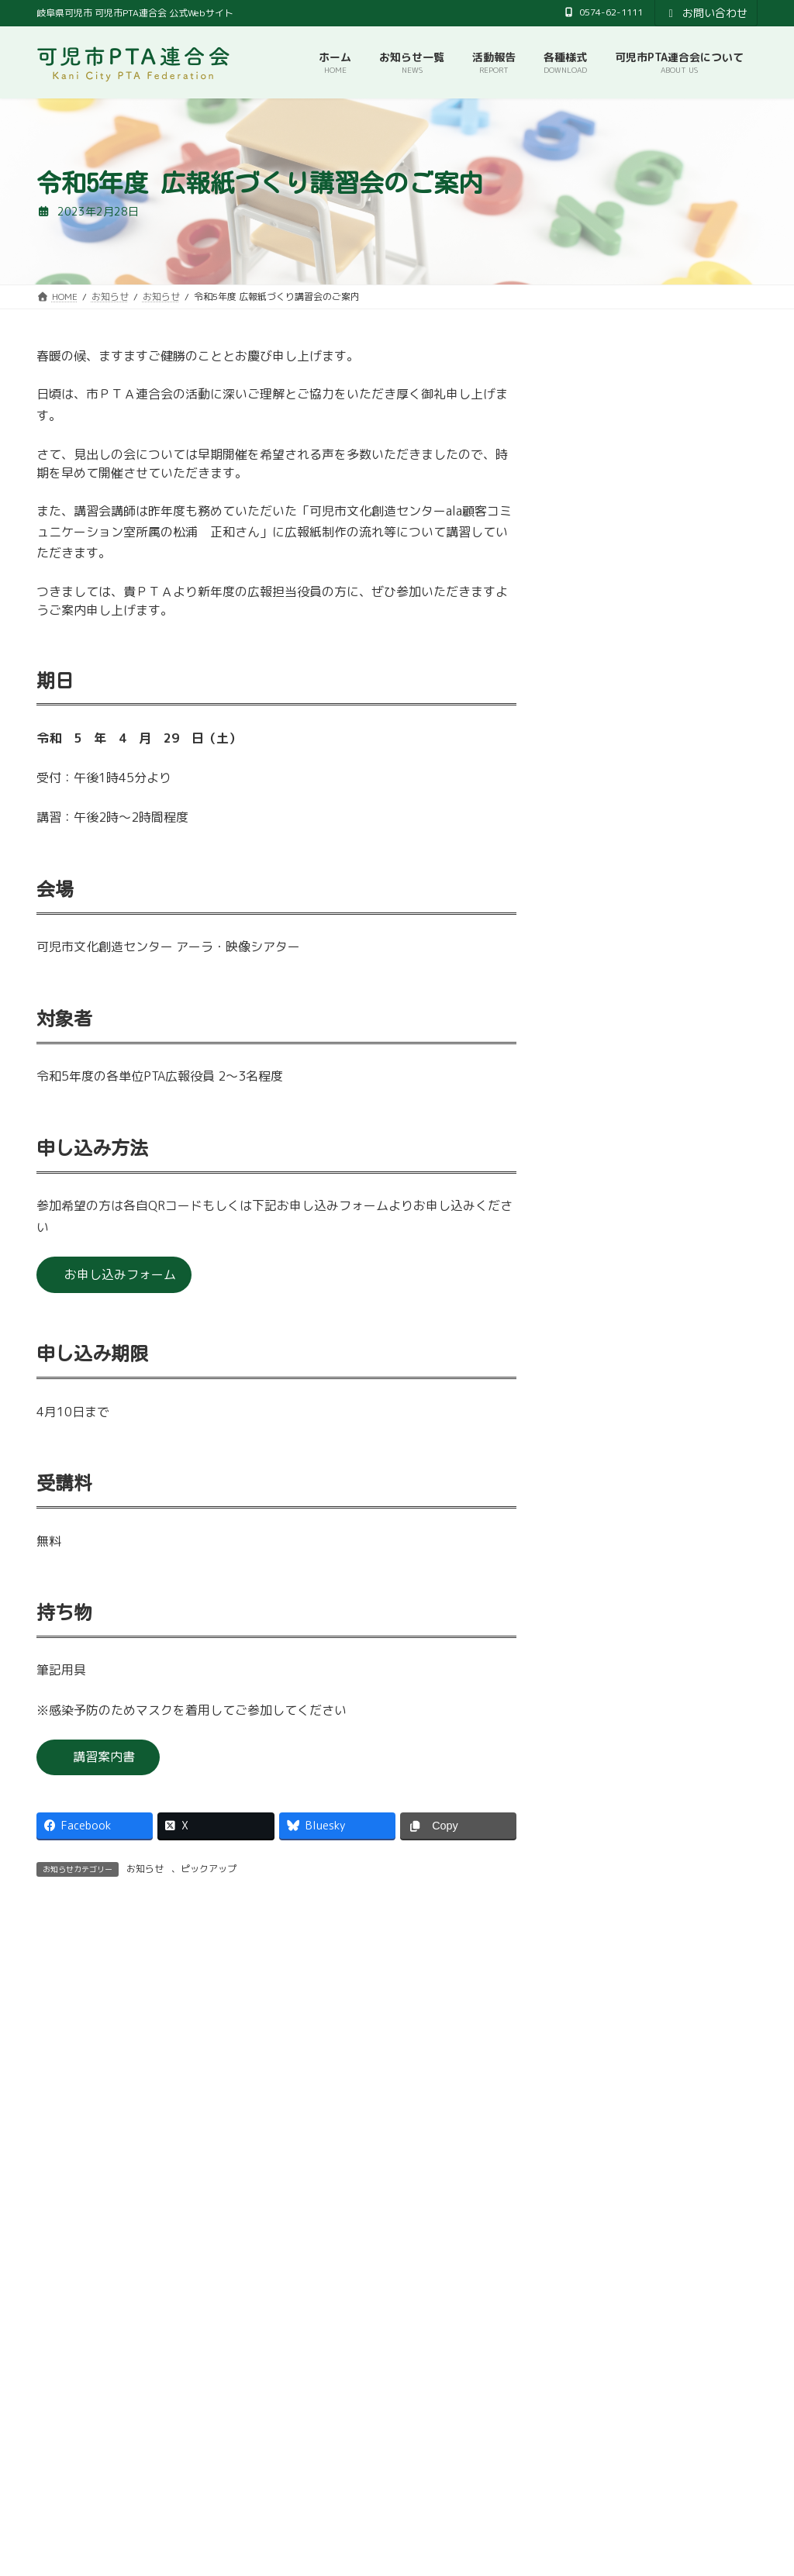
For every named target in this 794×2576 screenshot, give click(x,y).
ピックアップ (208, 1868)
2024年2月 (596, 921)
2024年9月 (596, 764)
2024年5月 (596, 858)
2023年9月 (596, 1047)
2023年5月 (596, 1141)
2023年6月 (596, 1109)
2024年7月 (596, 826)
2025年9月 (596, 543)
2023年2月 (596, 1204)
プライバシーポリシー (471, 2418)
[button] (212, 2284)
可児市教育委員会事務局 (335, 2418)
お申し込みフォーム (120, 1274)
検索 (720, 2483)
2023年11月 (599, 984)
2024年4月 (596, 889)
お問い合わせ (706, 12)
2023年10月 (599, 1016)
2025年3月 (596, 669)
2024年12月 (599, 701)
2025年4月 (596, 638)
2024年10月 (599, 732)
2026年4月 (596, 449)
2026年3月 (596, 481)
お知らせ (145, 1868)
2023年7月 (596, 1078)
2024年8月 (596, 795)
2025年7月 (596, 574)
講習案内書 (103, 1756)
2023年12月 (599, 952)
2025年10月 (599, 512)
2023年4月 (596, 1173)
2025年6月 (596, 606)
